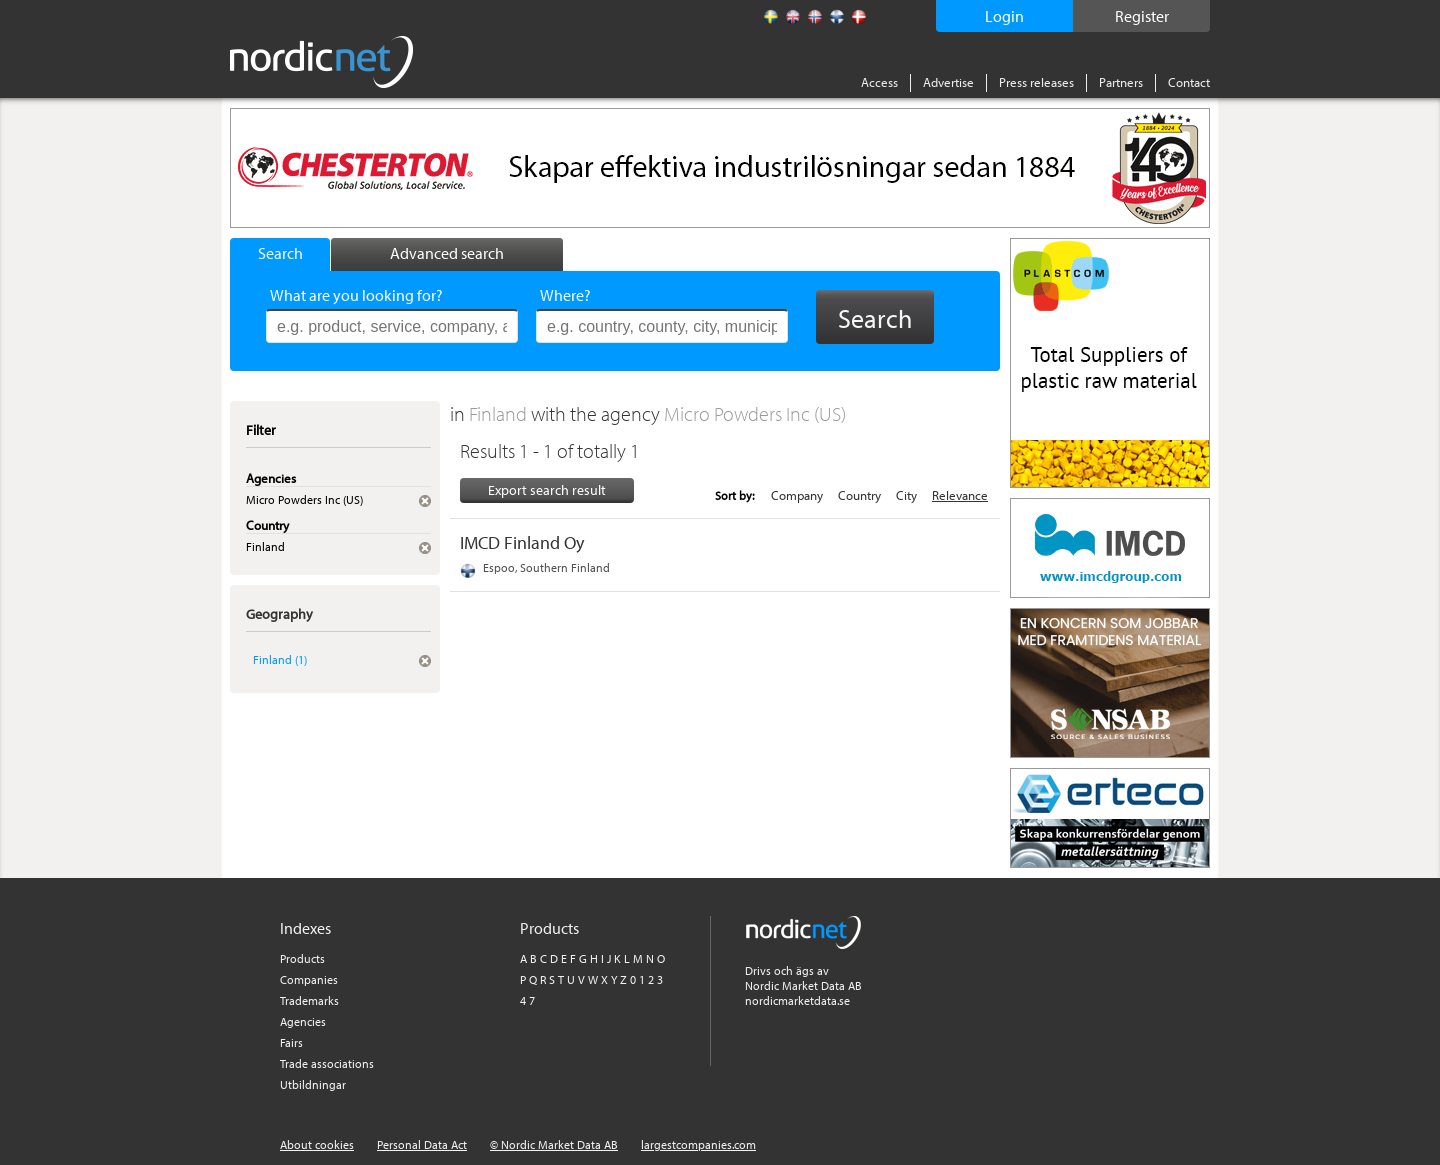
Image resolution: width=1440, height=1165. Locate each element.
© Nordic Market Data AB (554, 1144)
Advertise (948, 82)
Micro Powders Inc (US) (755, 413)
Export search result (547, 490)
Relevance (960, 495)
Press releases (1036, 82)
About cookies (317, 1144)
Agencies (303, 1021)
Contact (1189, 82)
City (906, 495)
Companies (309, 979)
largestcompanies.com (698, 1144)
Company (797, 495)
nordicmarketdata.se (797, 1000)
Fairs (291, 1042)
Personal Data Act (422, 1144)
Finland (500, 413)
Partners (1121, 82)
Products (302, 958)
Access (879, 82)
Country (859, 495)
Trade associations (327, 1063)
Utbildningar (313, 1084)
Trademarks (309, 1000)
